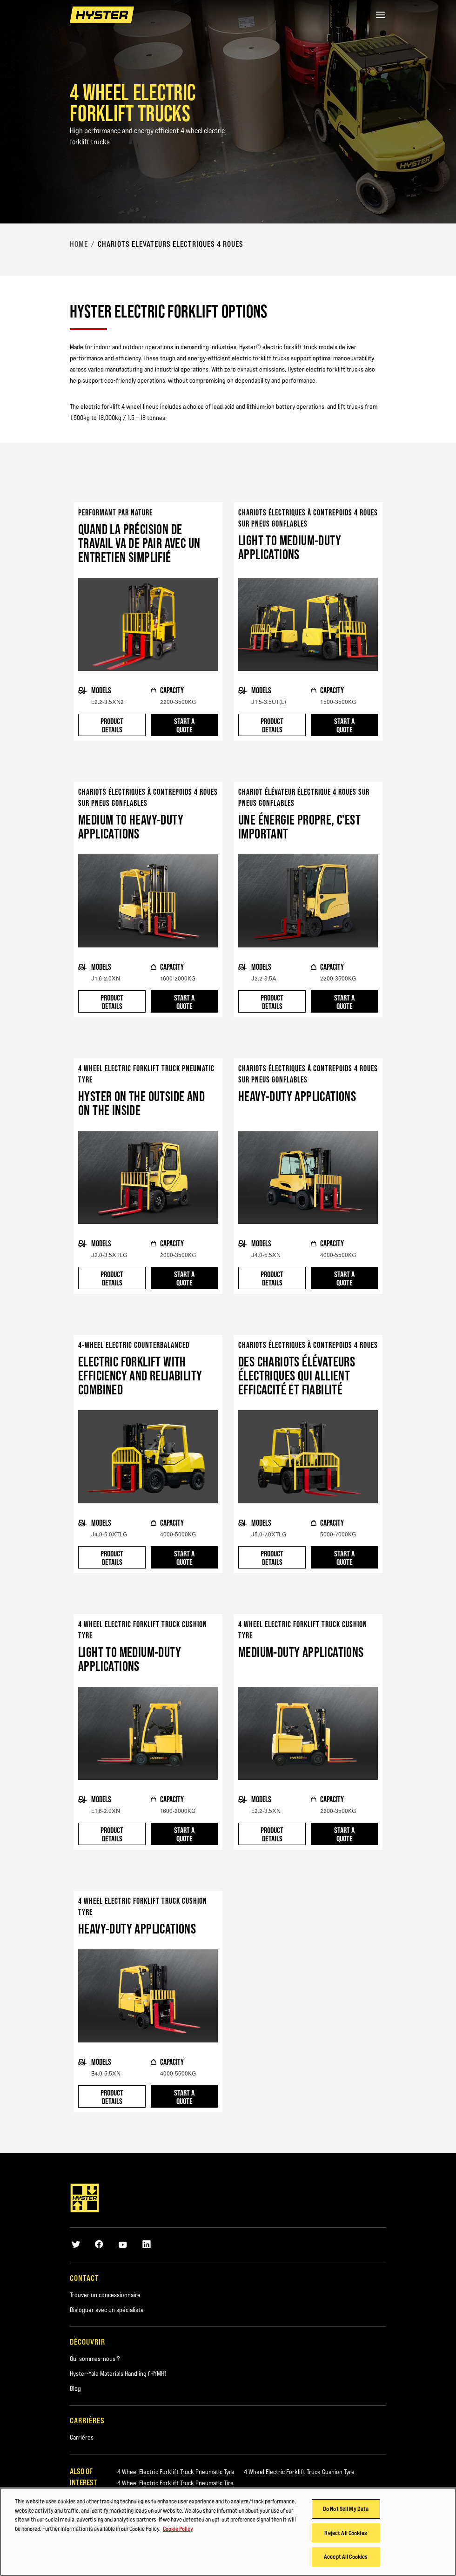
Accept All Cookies (346, 2556)
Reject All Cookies (345, 2532)
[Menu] (380, 14)
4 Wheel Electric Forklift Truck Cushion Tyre (299, 2471)
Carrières (82, 2437)
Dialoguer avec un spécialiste (107, 2309)
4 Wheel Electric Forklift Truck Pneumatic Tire (175, 2483)
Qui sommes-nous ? (95, 2358)
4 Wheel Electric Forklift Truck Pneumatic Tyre (176, 2471)
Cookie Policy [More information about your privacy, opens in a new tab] (178, 2528)
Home (79, 244)
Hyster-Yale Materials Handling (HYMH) (118, 2373)
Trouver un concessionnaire (105, 2295)
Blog (75, 2388)
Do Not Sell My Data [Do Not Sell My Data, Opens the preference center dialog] (346, 2508)
